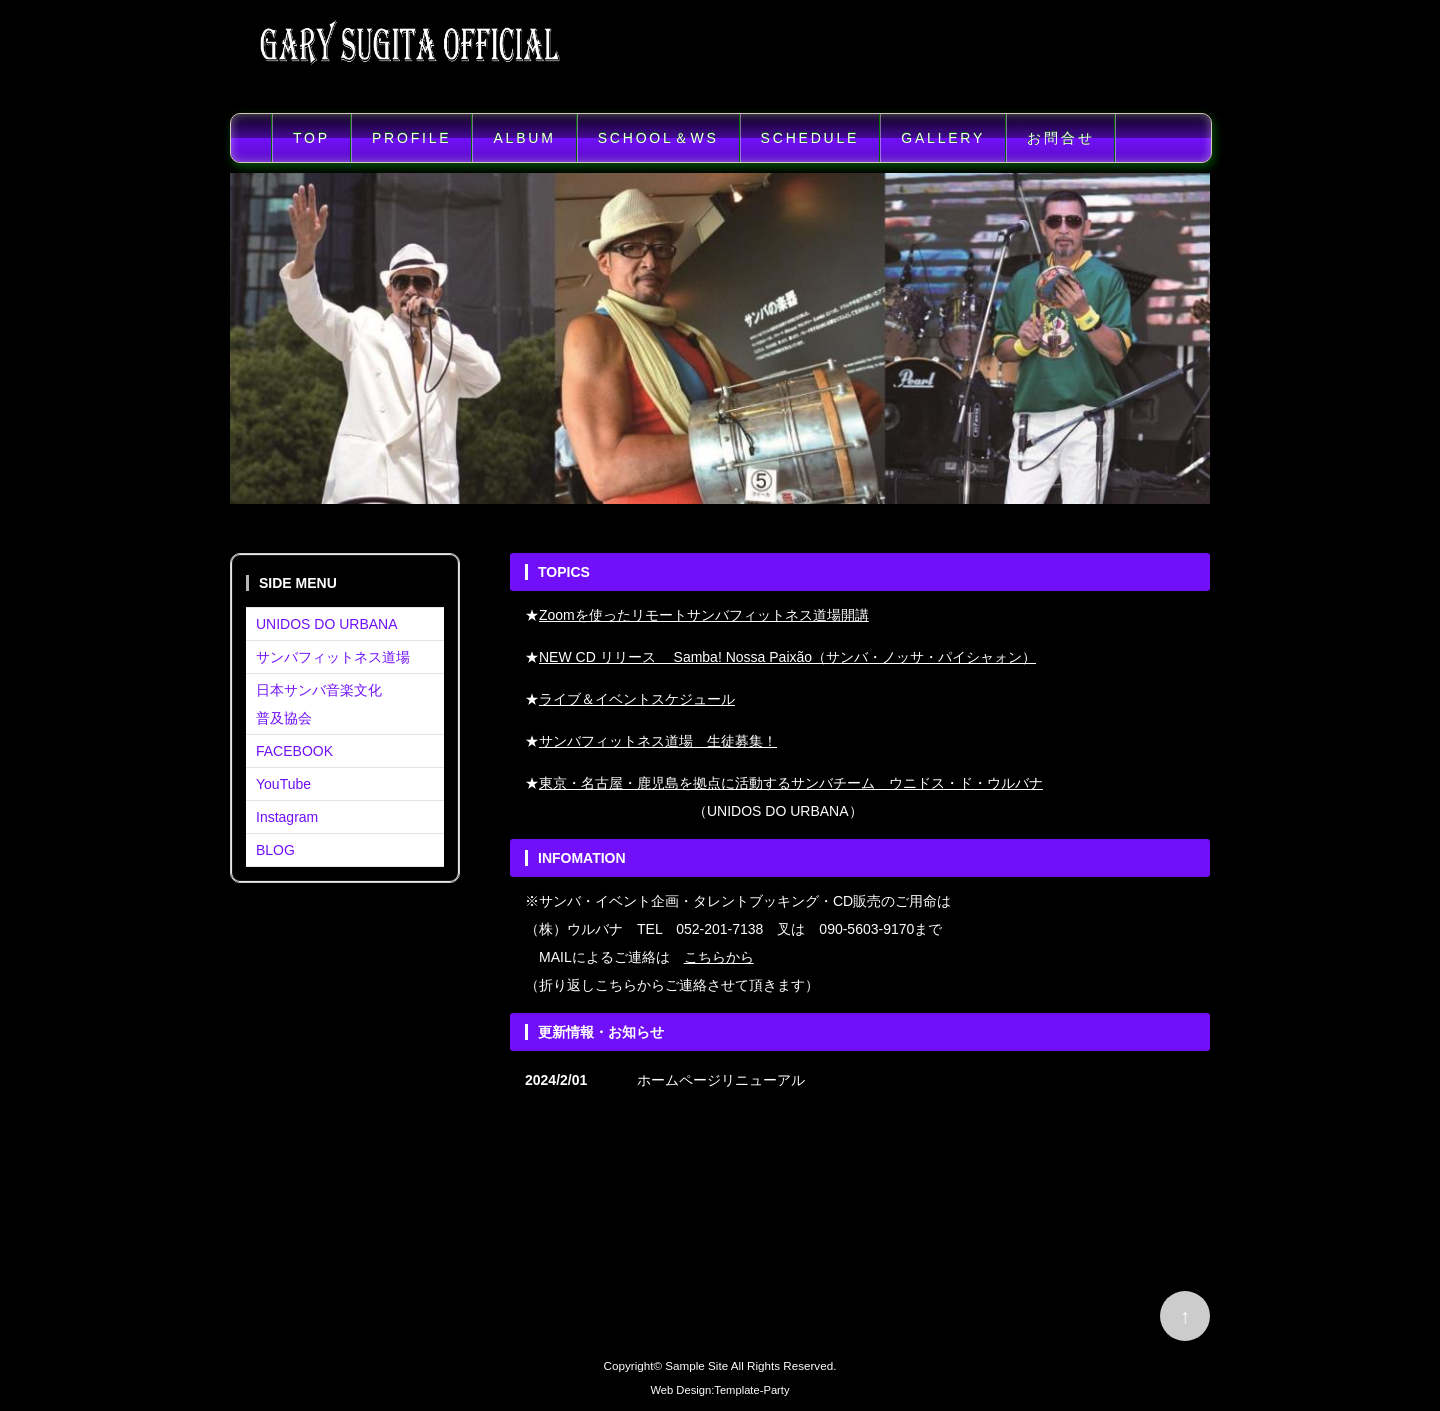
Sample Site (696, 1365)
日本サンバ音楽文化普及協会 (319, 704)
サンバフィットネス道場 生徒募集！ (658, 741)
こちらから (719, 957)
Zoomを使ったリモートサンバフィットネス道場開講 (704, 615)
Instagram (287, 817)
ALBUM (524, 138)
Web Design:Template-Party (719, 1390)
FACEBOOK (294, 751)
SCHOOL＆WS (658, 138)
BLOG (275, 850)
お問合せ (1060, 138)
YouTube (283, 784)
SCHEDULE (810, 138)
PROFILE (412, 138)
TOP (311, 138)
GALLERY (943, 138)
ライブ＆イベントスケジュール (637, 699)
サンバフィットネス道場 (333, 657)
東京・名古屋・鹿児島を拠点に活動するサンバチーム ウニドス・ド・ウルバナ (791, 783)
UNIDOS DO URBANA (327, 624)
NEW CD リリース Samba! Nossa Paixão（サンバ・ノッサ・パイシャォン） (787, 657)
